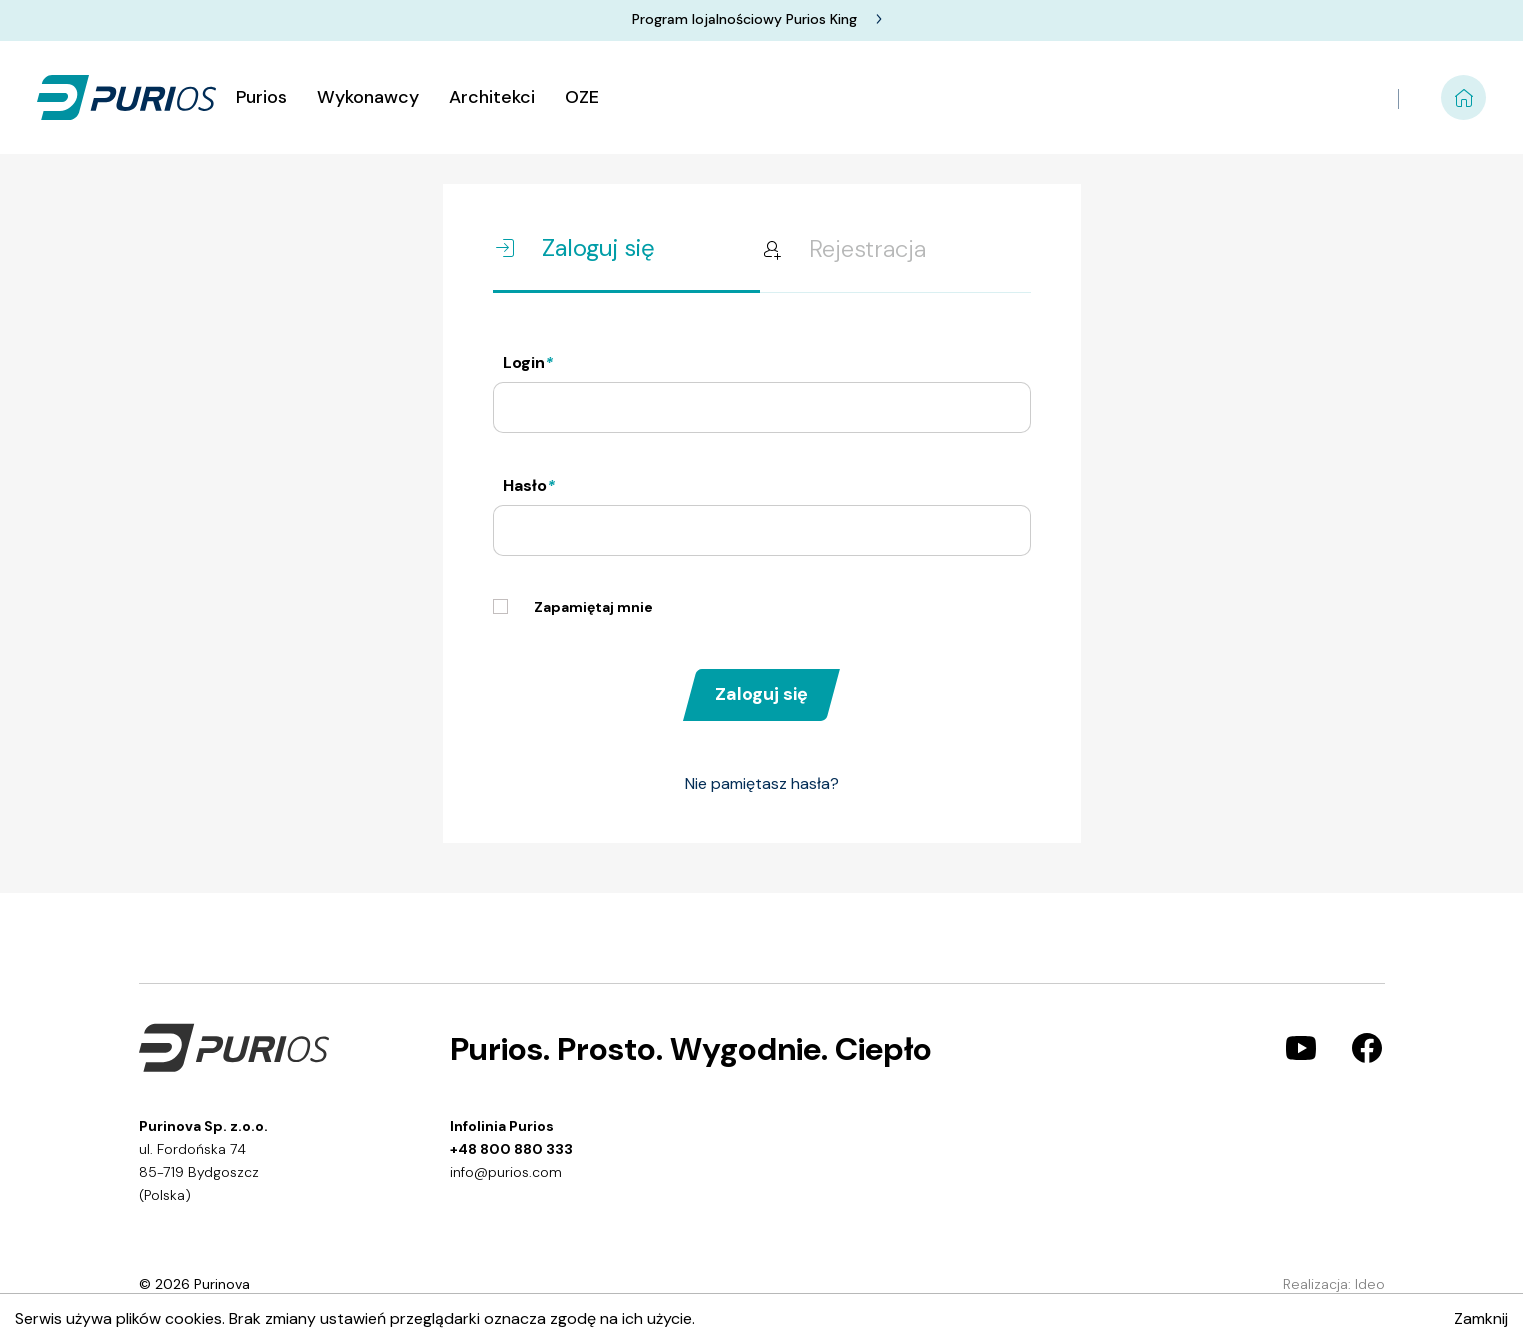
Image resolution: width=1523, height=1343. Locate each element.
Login (528, 362)
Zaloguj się (761, 694)
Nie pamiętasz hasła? (762, 783)
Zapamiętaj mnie (573, 607)
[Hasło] (762, 530)
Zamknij (1481, 1318)
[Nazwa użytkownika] (762, 407)
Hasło (529, 485)
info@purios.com (506, 1172)
